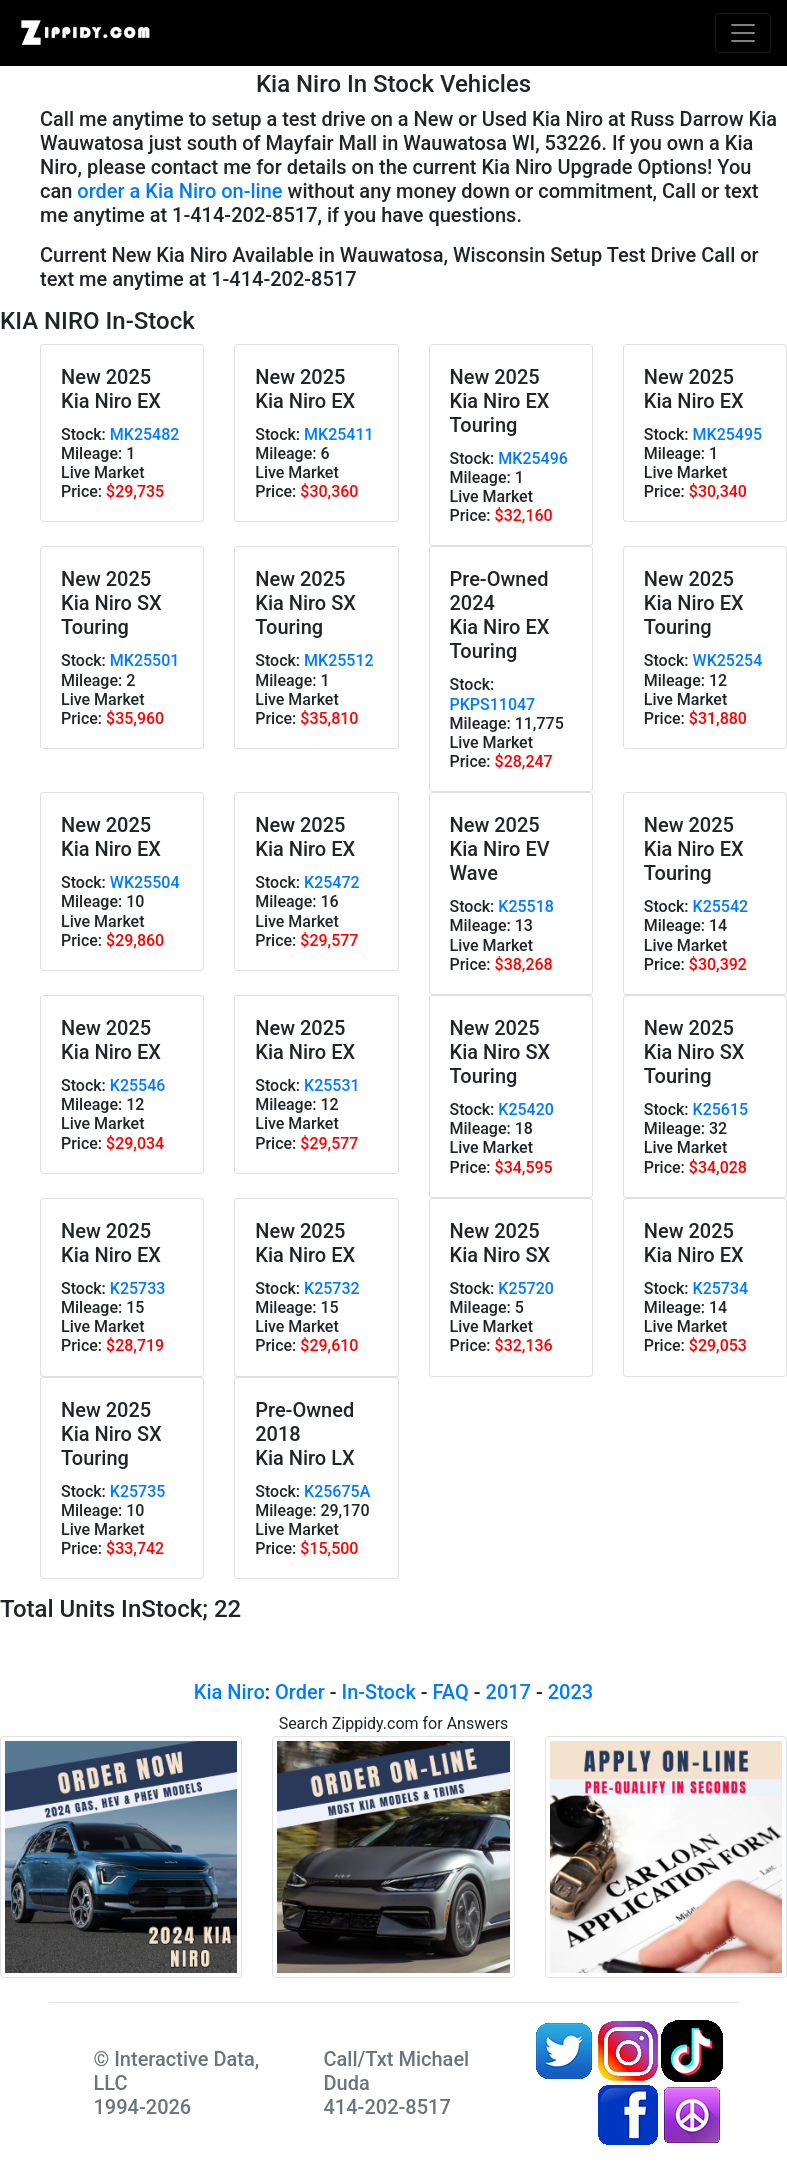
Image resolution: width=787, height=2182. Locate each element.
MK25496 (533, 458)
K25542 (721, 906)
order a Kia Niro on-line (179, 191)
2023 (570, 1692)
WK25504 (145, 882)
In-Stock (378, 1692)
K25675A (337, 1491)
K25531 (332, 1085)
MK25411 (339, 434)
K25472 (332, 882)
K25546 (138, 1085)
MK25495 (728, 434)
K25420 (526, 1109)
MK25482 (145, 434)
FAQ (451, 1692)
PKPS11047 (493, 704)
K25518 (526, 906)
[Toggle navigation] (743, 33)
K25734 (721, 1288)
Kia (208, 1692)
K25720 (526, 1288)
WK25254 (728, 660)
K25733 (138, 1288)
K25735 (138, 1491)
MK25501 (145, 660)
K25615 (721, 1109)
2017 (508, 1692)
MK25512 (339, 660)
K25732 (332, 1288)
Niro (245, 1692)
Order (300, 1692)
